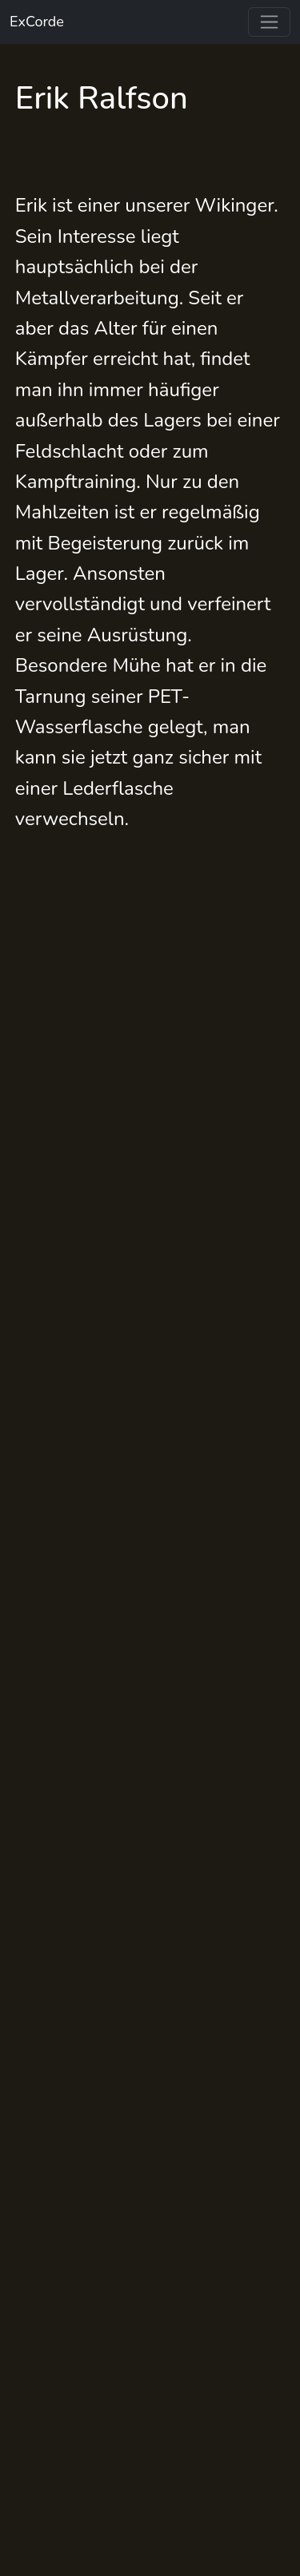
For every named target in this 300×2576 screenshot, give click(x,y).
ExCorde (37, 21)
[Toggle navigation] (269, 22)
